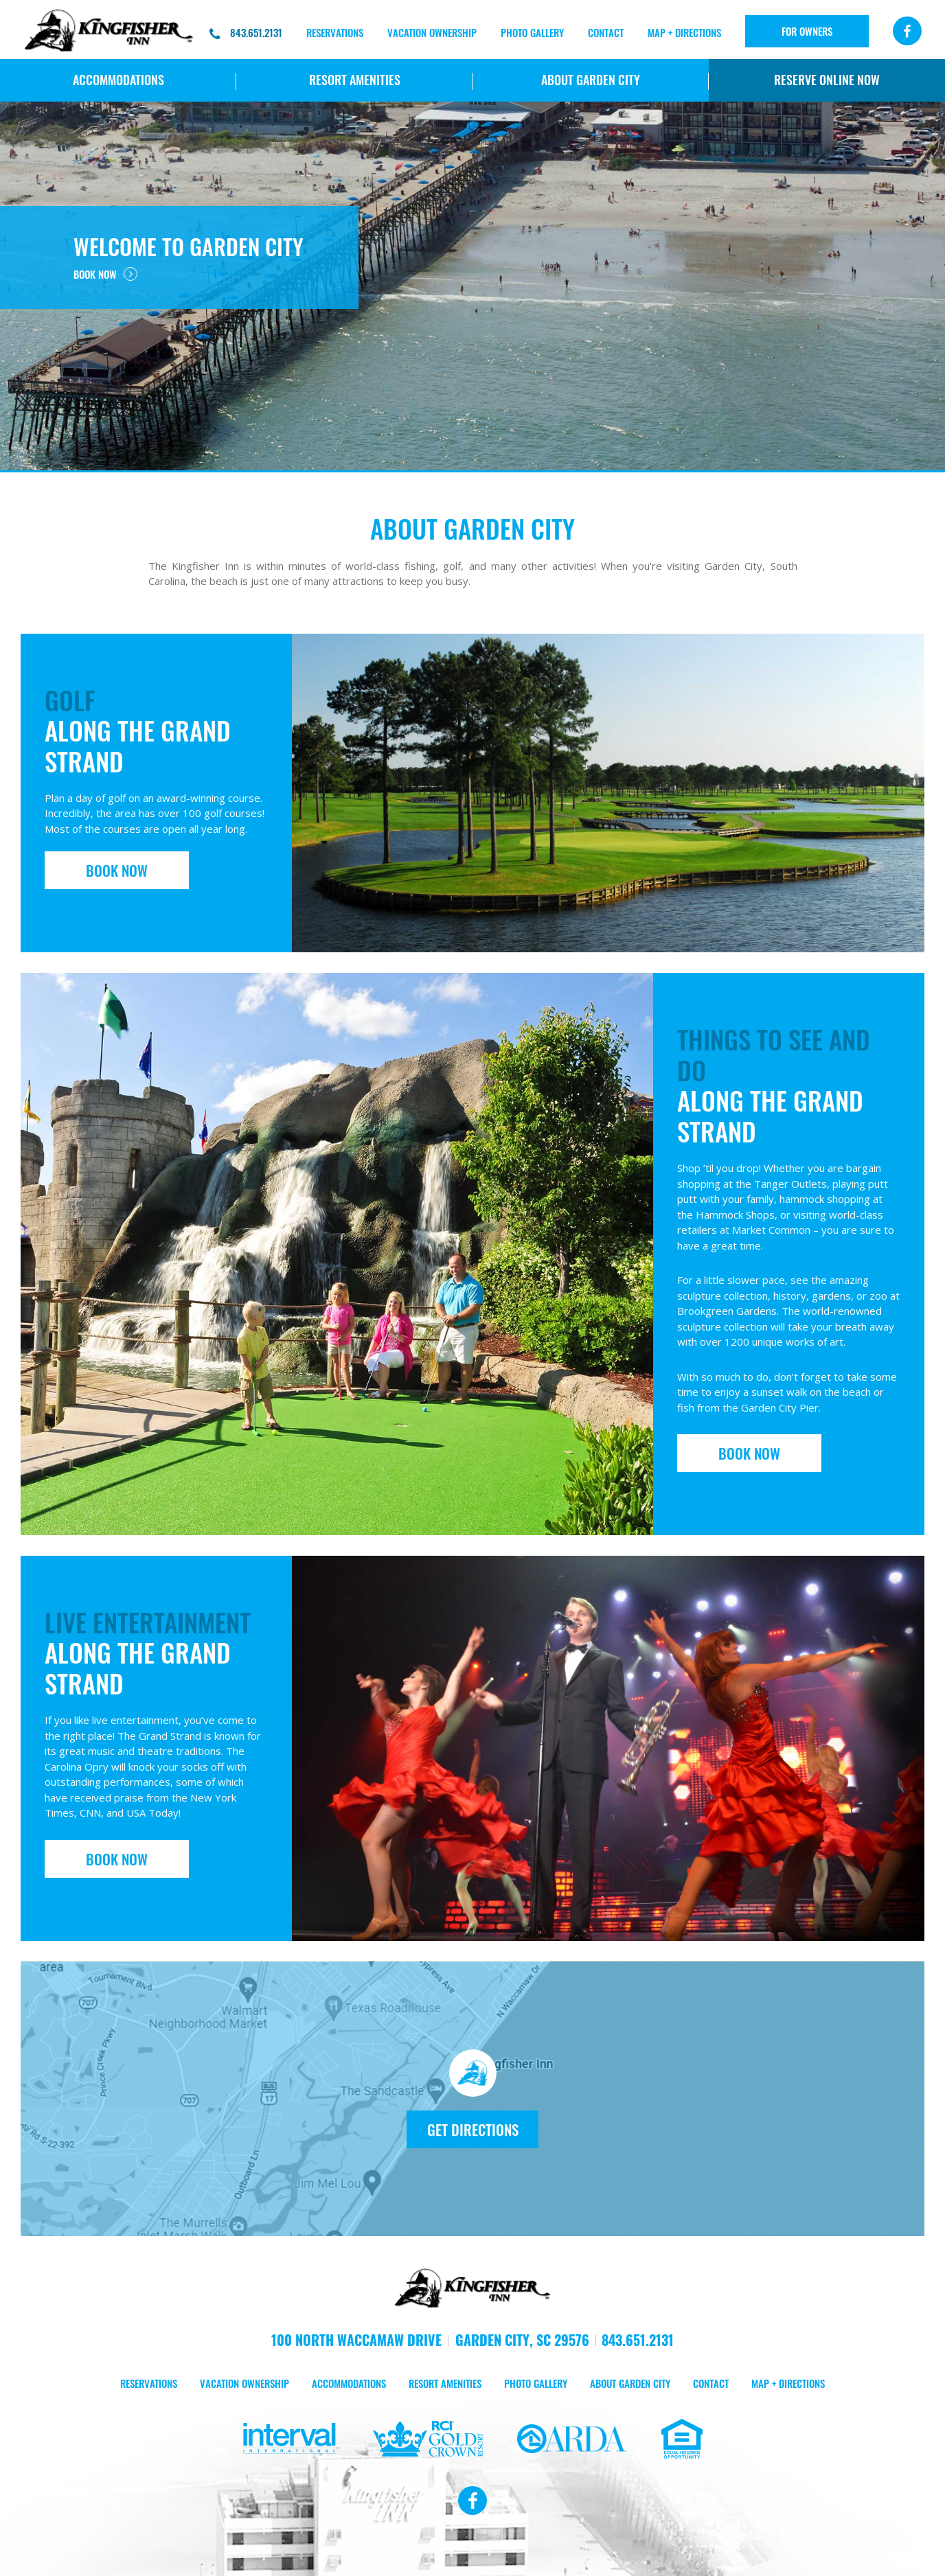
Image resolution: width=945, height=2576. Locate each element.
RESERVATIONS (334, 32)
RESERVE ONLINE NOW (827, 80)
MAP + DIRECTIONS (684, 32)
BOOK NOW (105, 273)
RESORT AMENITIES (354, 80)
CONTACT (606, 32)
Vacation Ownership (432, 32)
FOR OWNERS (807, 30)
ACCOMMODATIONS (118, 80)
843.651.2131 (245, 33)
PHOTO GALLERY (532, 32)
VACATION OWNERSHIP (244, 2384)
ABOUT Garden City (590, 80)
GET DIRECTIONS (473, 2129)
